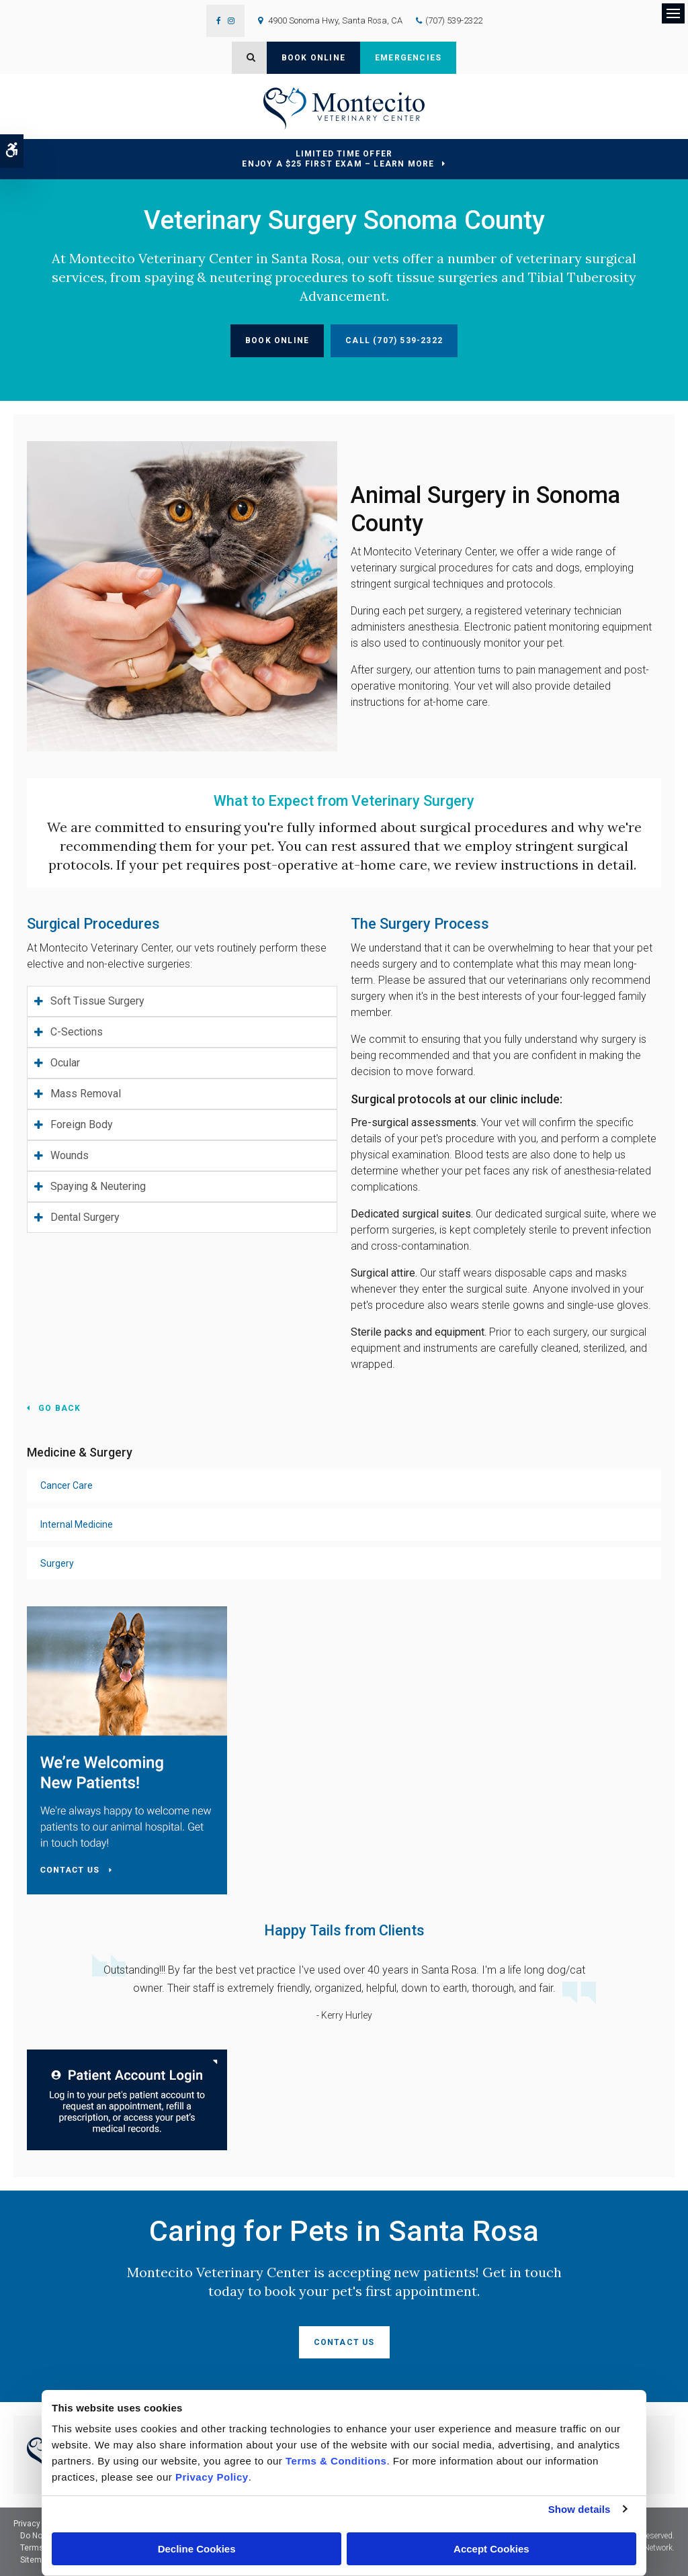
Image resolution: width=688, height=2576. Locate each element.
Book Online (313, 57)
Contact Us (344, 2342)
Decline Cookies (197, 2549)
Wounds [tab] (69, 1155)
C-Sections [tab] (76, 1031)
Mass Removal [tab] (85, 1093)
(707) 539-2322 (453, 20)
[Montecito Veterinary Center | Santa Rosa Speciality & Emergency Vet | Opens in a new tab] (127, 2098)
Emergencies (408, 57)
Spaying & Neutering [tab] (98, 1186)
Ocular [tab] (65, 1062)
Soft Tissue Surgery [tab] (97, 1001)
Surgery (57, 1563)
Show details (579, 2509)
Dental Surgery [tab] (85, 1217)
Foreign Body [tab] (81, 1124)
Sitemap (35, 2560)
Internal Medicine (76, 1524)
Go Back (59, 1408)
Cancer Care (66, 1485)
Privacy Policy (38, 2523)
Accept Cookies (491, 2549)
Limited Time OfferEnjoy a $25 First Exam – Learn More (338, 159)
